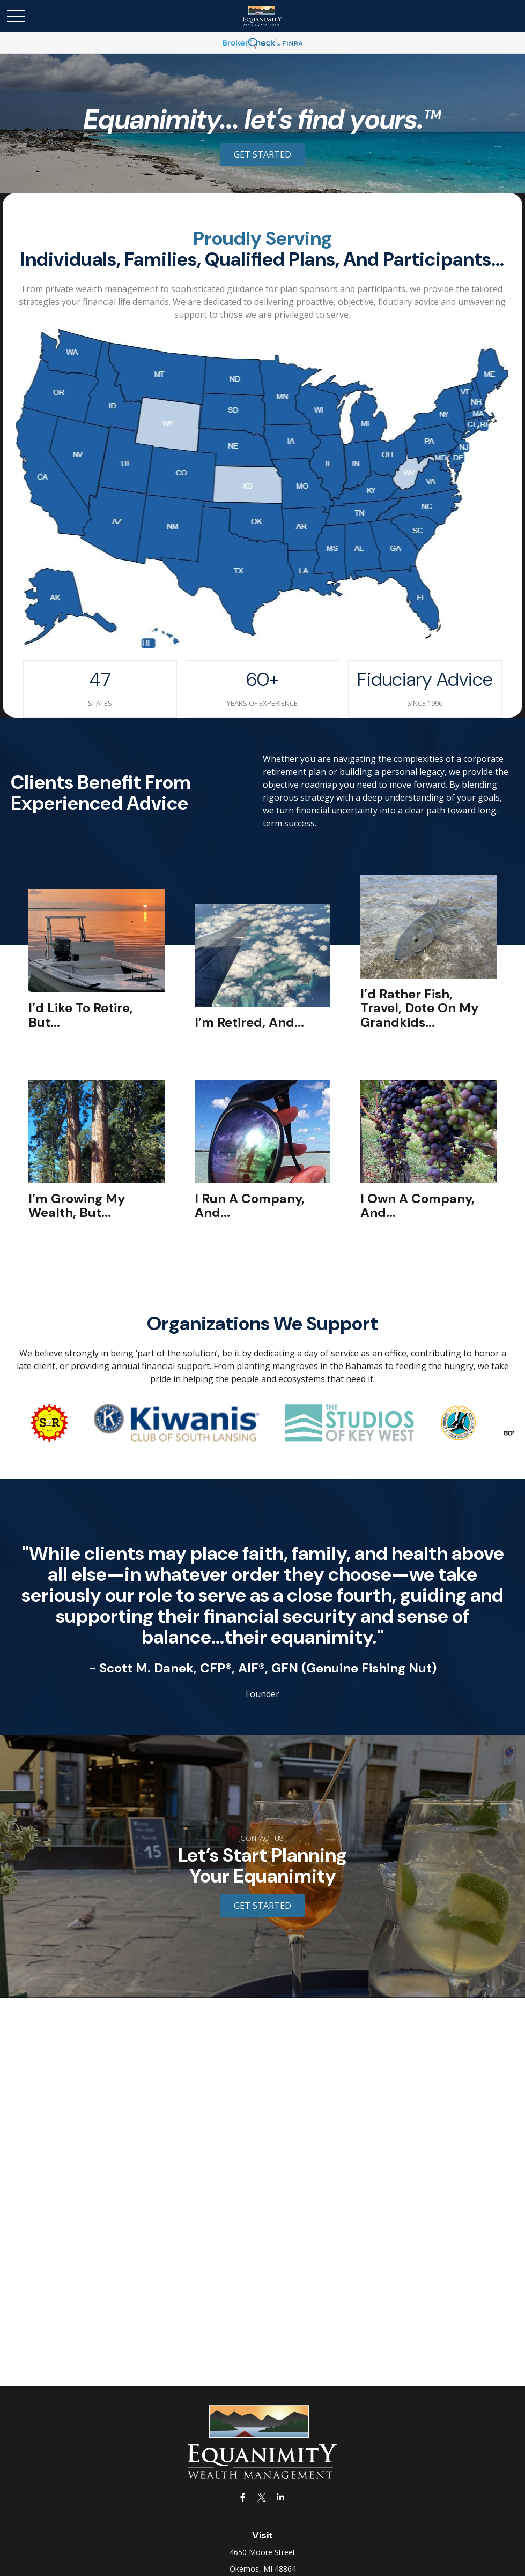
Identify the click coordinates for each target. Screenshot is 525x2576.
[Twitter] (261, 2497)
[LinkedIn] (280, 2497)
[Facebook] (242, 2497)
